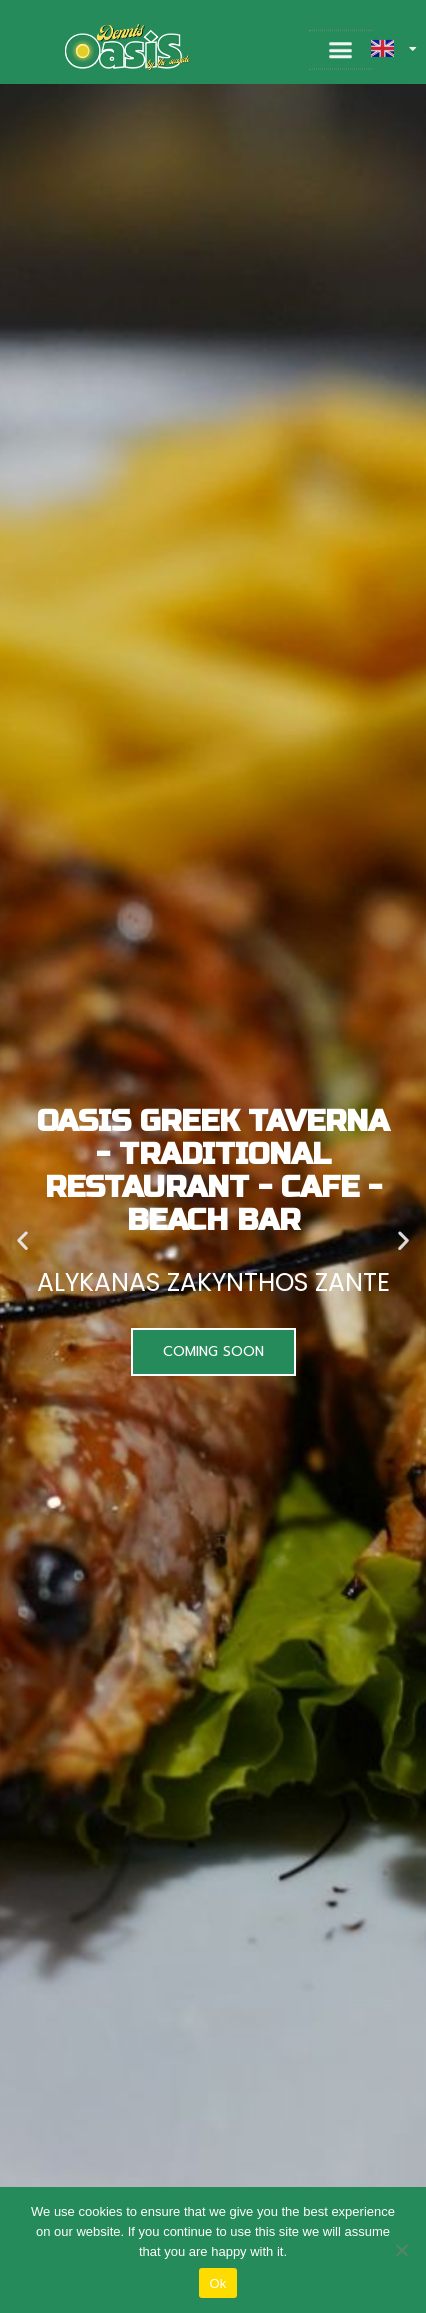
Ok (217, 2283)
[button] (341, 51)
